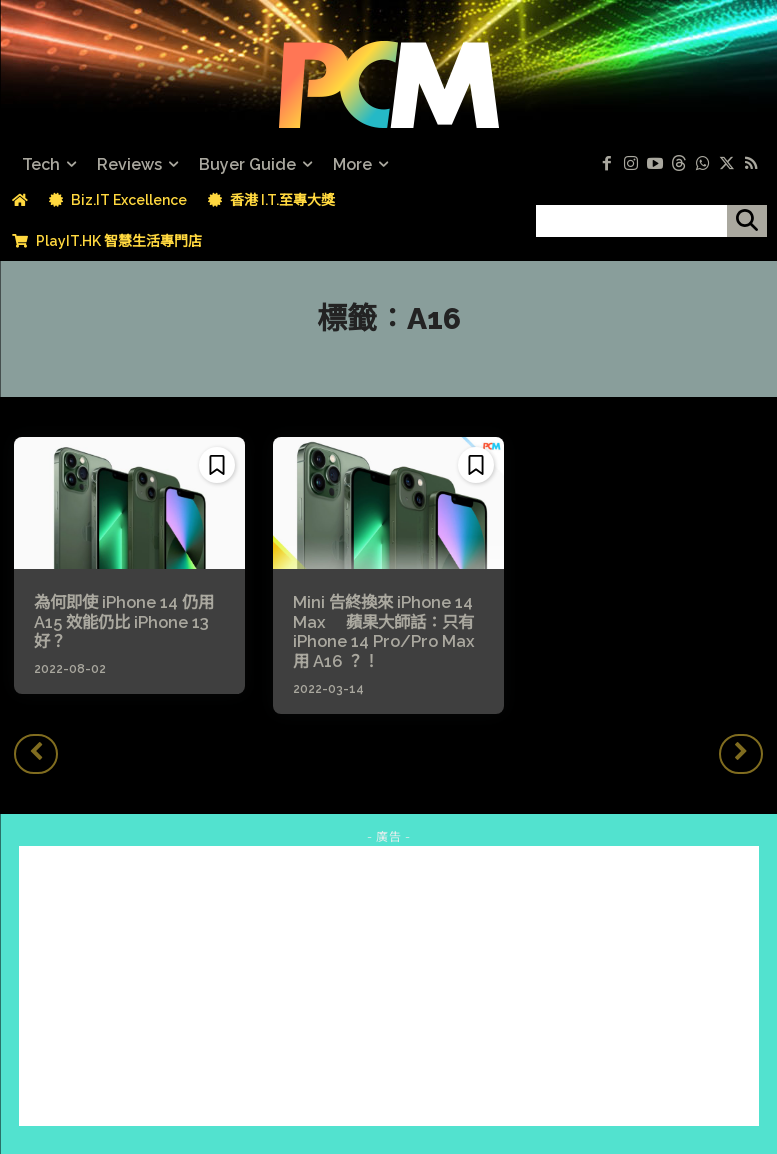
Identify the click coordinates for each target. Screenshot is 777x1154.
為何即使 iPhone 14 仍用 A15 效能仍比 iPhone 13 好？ (124, 621)
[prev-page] (36, 752)
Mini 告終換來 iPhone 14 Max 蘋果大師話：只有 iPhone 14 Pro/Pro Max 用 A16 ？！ (382, 631)
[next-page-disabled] (741, 752)
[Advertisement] (389, 984)
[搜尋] (747, 221)
